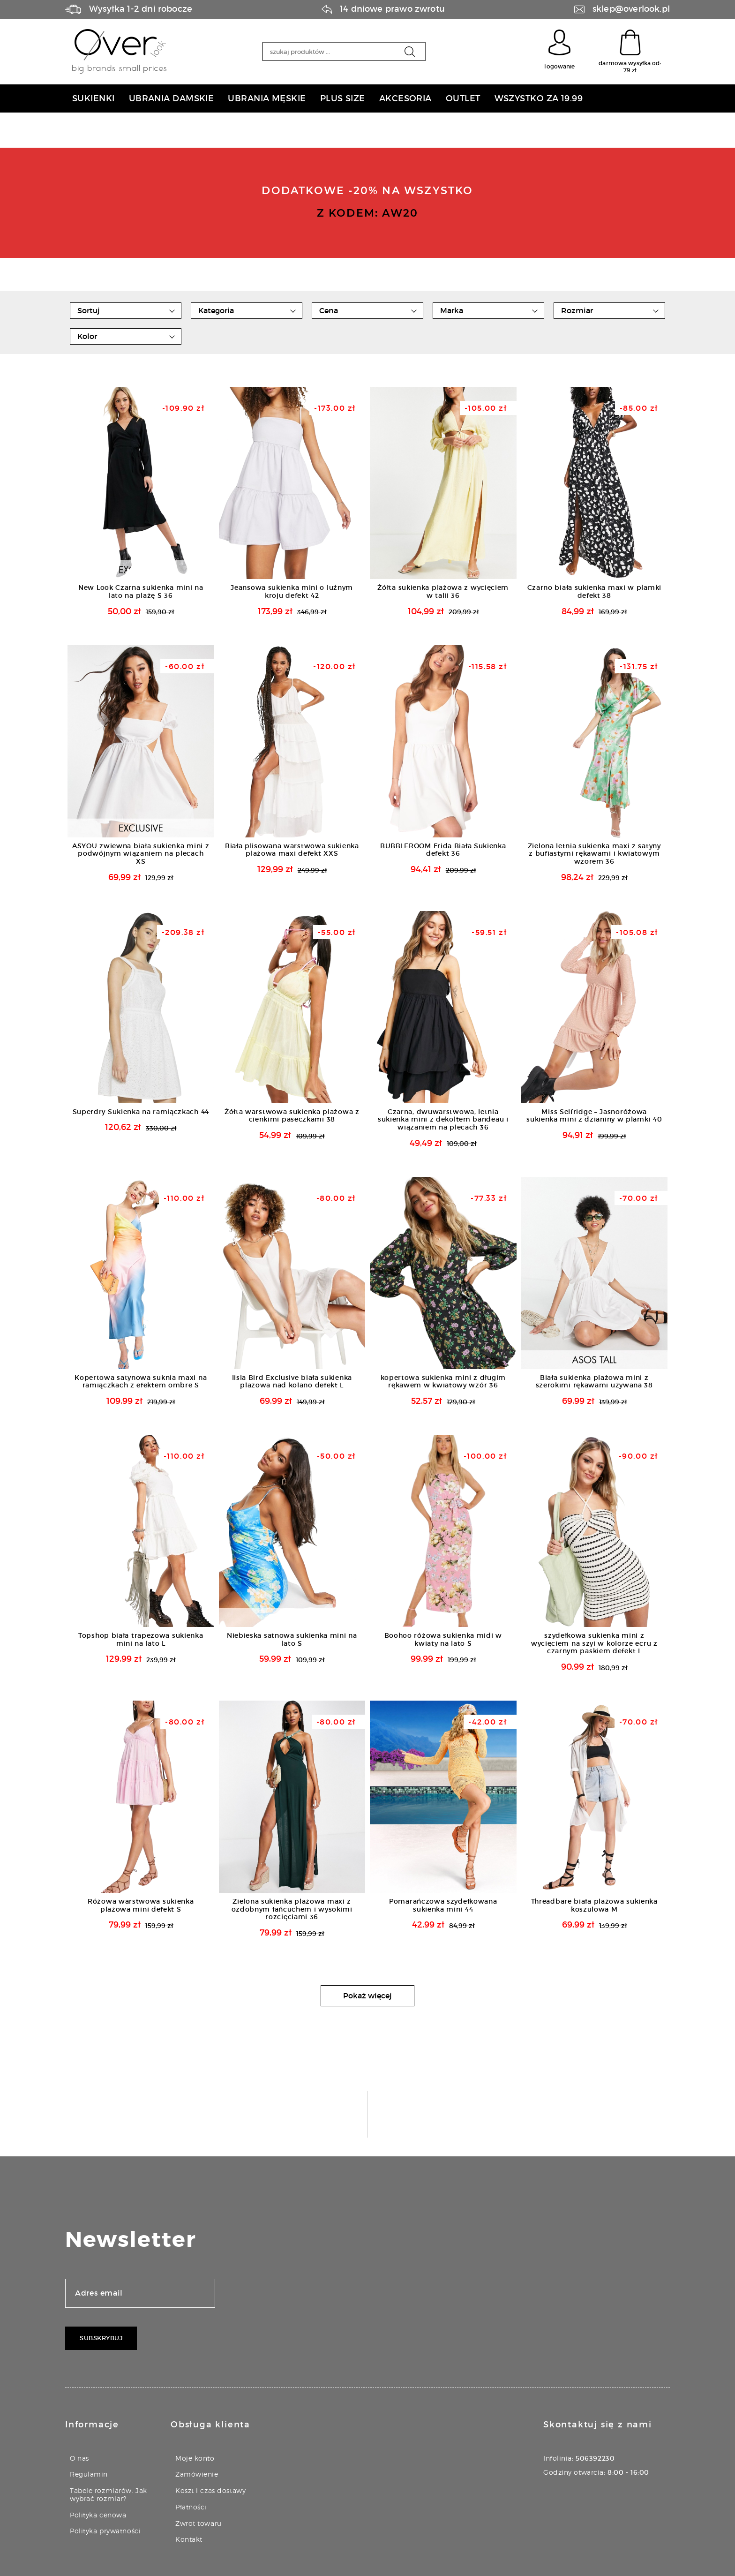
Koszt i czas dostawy (210, 2490)
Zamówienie (196, 2474)
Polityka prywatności (105, 2531)
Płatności (191, 2507)
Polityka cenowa (98, 2515)
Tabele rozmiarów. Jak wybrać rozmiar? (108, 2494)
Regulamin (89, 2474)
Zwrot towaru (198, 2523)
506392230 (595, 2458)
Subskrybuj (101, 2338)
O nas (79, 2458)
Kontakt (188, 2539)
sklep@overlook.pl (631, 9)
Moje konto (195, 2458)
